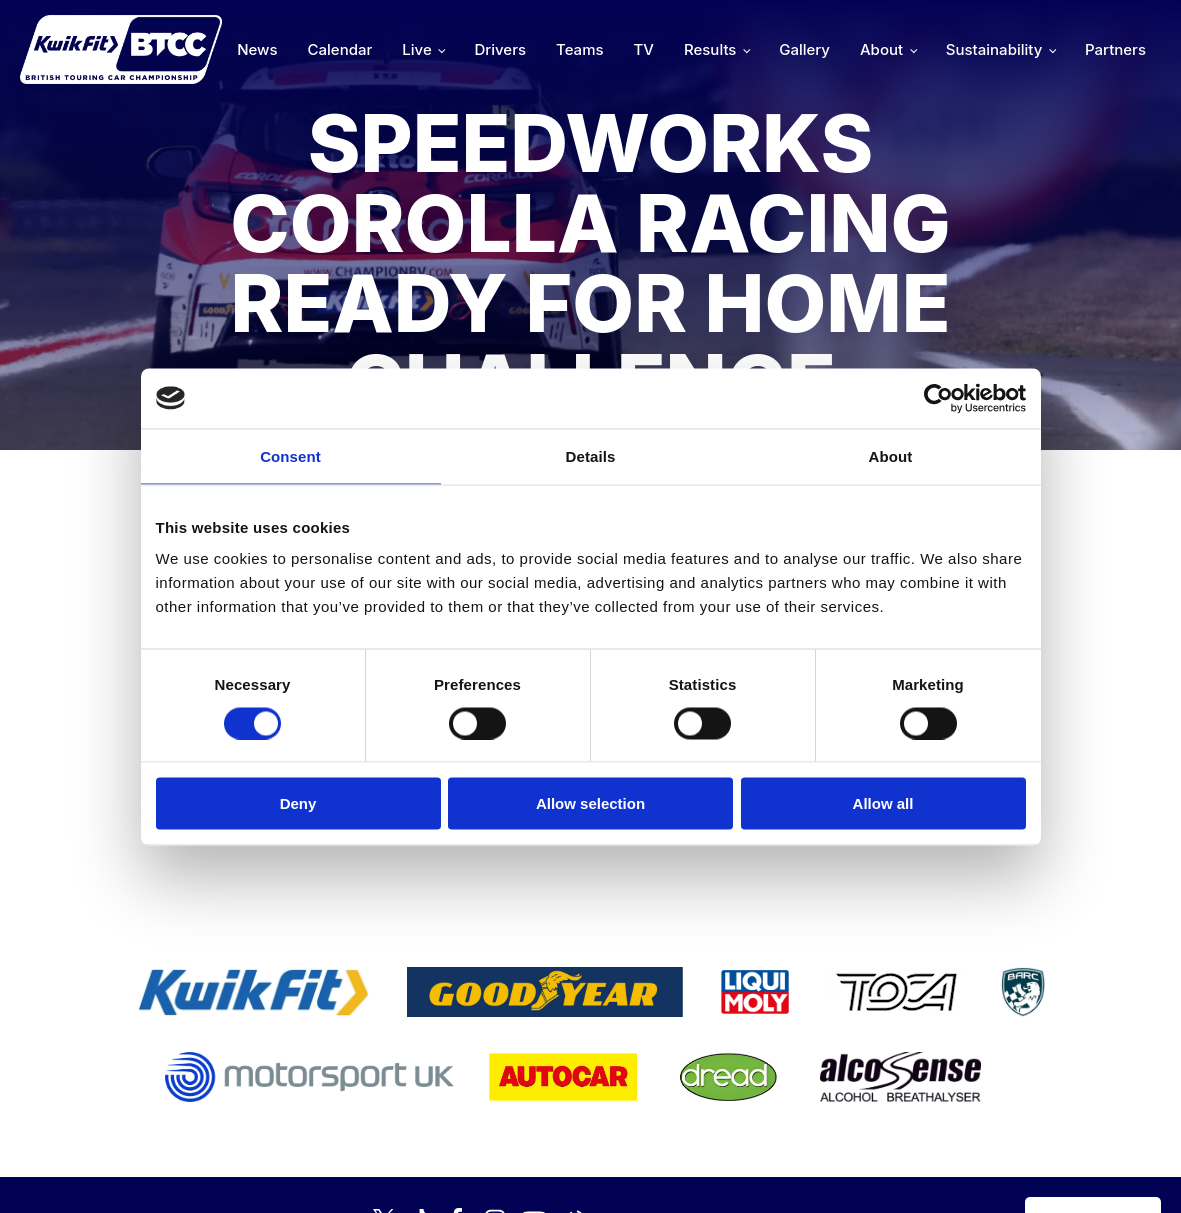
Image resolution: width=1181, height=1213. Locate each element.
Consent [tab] (290, 455)
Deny (298, 803)
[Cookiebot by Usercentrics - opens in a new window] (938, 398)
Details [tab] (591, 455)
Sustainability (994, 49)
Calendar (340, 49)
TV (644, 49)
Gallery (804, 49)
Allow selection (590, 803)
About (881, 49)
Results (710, 49)
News (257, 49)
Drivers (500, 49)
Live (416, 49)
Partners (1115, 49)
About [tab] (891, 455)
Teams (580, 49)
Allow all (883, 803)
